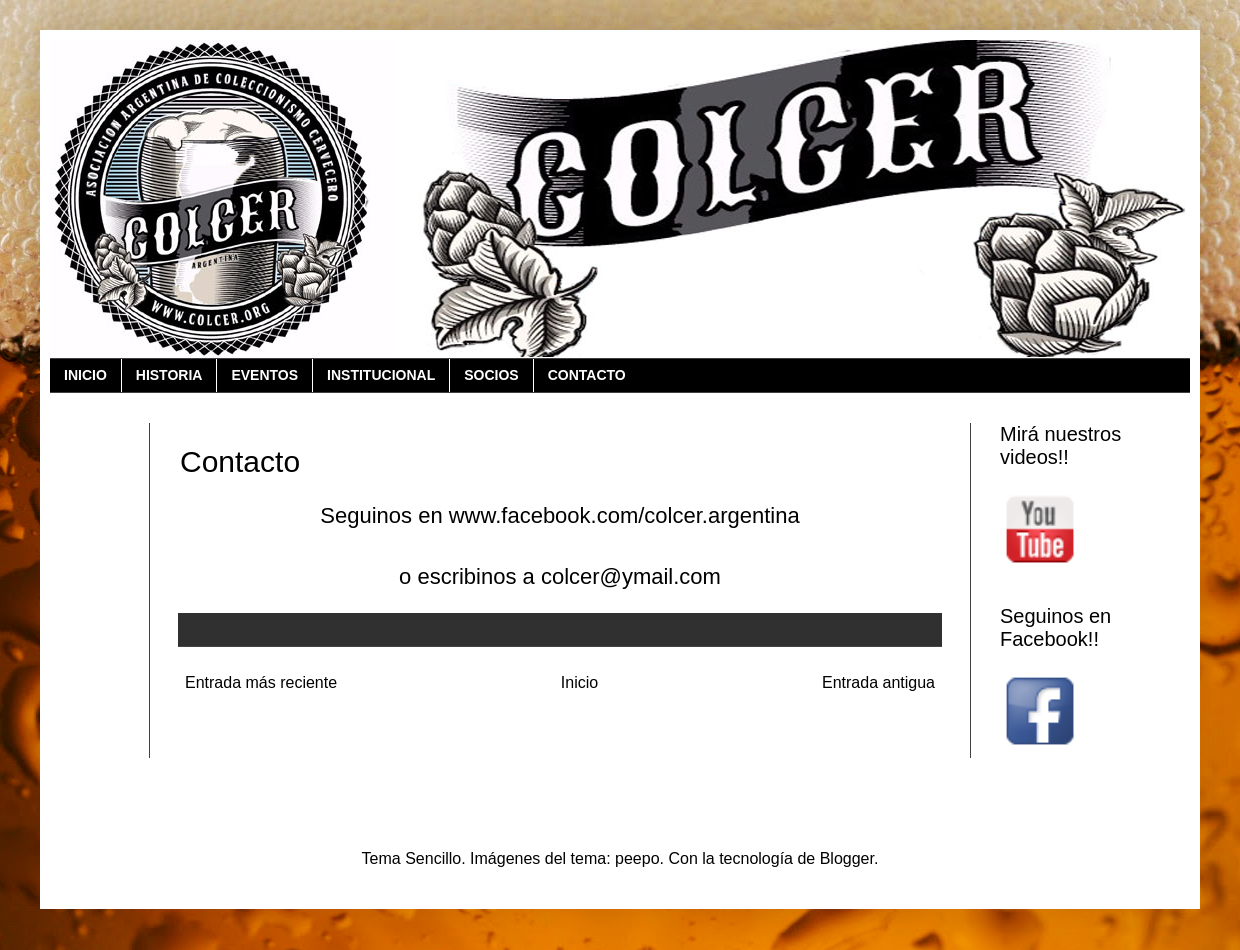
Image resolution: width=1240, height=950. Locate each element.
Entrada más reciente (261, 682)
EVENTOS (264, 375)
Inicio (579, 682)
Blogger (847, 858)
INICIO (85, 375)
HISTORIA (169, 375)
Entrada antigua (878, 682)
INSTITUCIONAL (381, 375)
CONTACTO (587, 375)
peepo (637, 858)
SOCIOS (491, 375)
